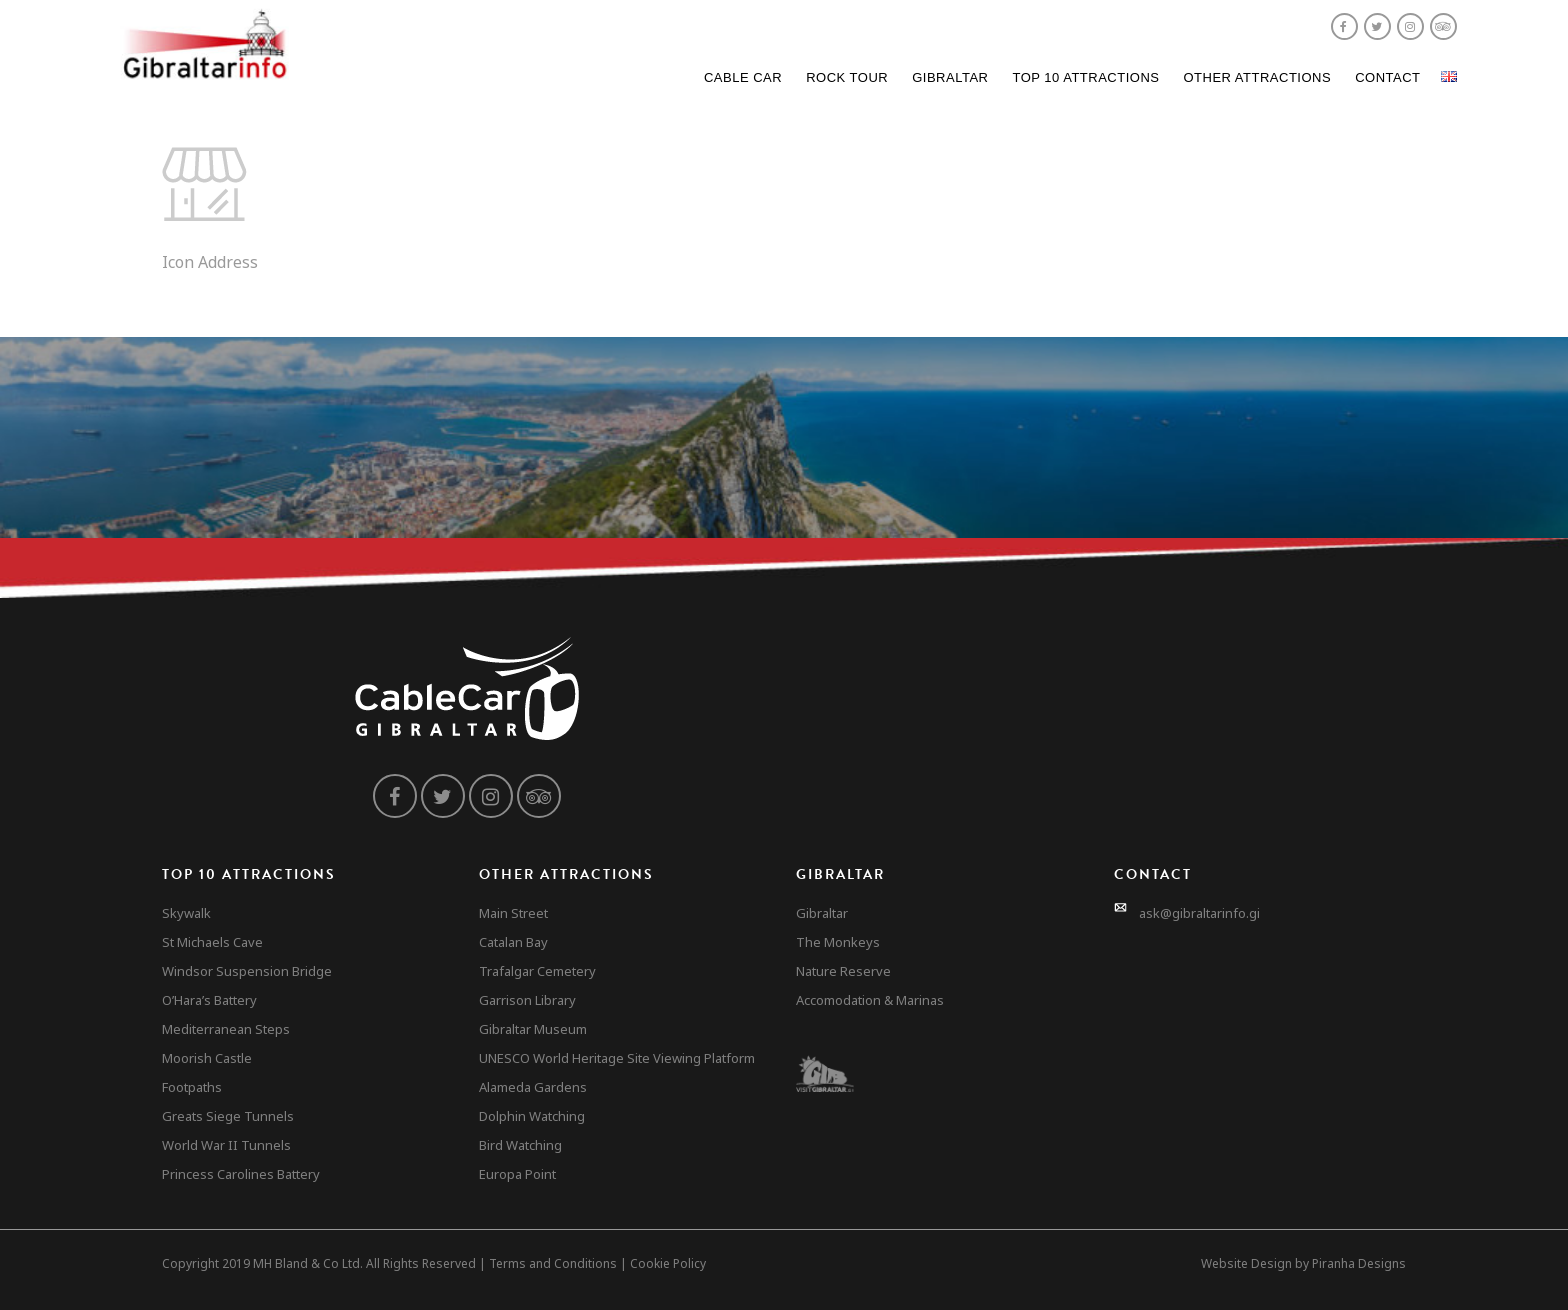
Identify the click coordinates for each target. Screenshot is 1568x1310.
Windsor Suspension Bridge (247, 971)
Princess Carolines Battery (241, 1174)
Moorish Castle (207, 1058)
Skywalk (186, 913)
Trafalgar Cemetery (537, 971)
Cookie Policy (668, 1263)
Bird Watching (520, 1145)
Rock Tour (847, 77)
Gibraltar (950, 77)
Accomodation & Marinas (870, 1000)
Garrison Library (527, 1000)
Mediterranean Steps (226, 1029)
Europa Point (517, 1174)
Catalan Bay (513, 942)
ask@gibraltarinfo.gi (1199, 913)
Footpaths (192, 1087)
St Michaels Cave (212, 942)
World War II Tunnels (226, 1145)
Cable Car (743, 77)
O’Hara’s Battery (209, 1000)
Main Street (513, 913)
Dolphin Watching (532, 1116)
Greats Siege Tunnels (228, 1116)
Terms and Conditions (553, 1263)
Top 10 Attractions (1085, 77)
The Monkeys (838, 942)
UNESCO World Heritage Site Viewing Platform (617, 1058)
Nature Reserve (843, 971)
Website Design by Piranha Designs (1303, 1263)
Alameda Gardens (533, 1087)
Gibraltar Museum (533, 1029)
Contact (1387, 77)
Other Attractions (1257, 77)
